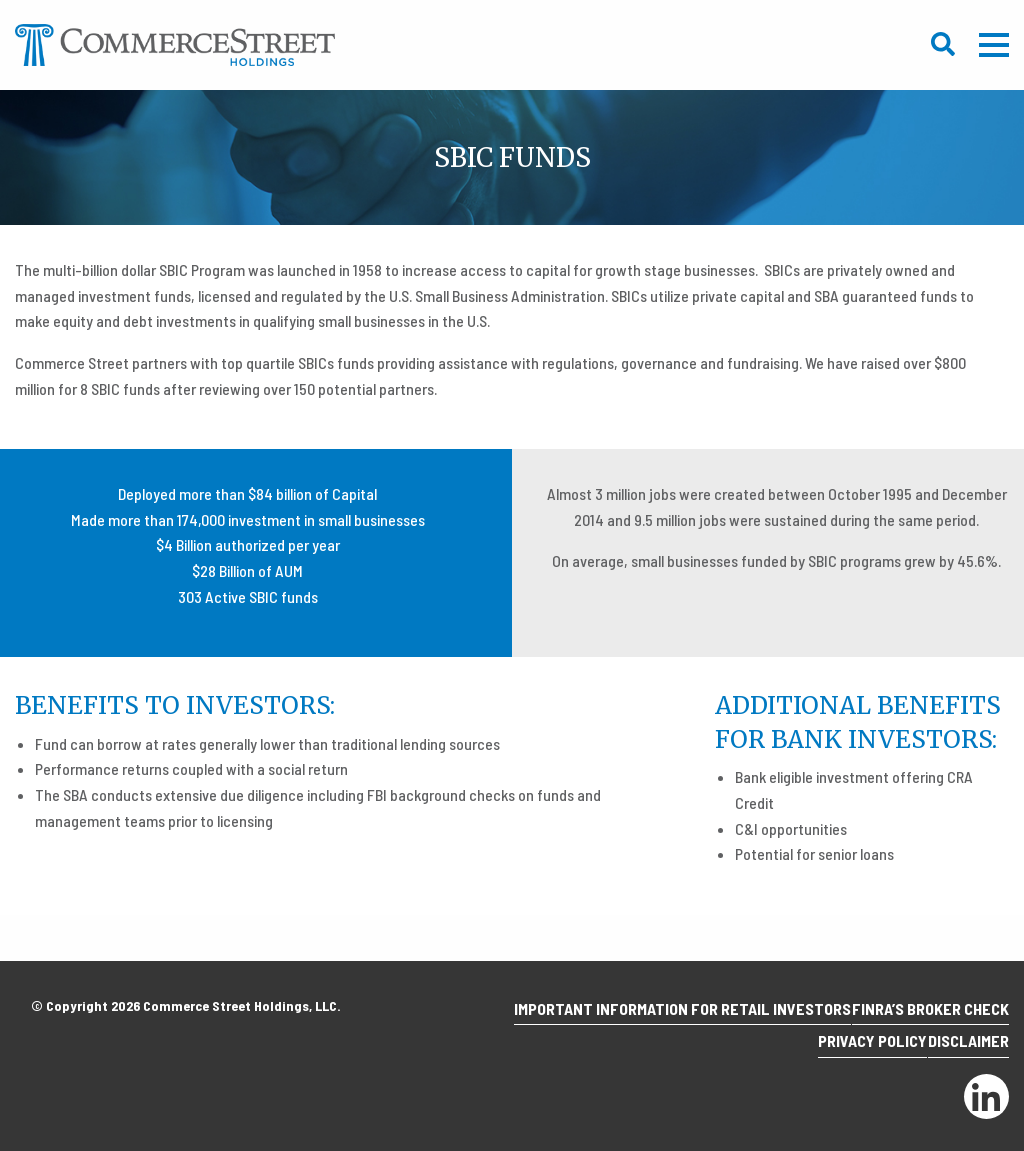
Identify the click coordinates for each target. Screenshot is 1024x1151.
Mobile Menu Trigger (994, 45)
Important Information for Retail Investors (659, 1021)
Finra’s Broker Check (922, 1021)
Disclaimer (960, 1047)
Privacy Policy (849, 1047)
